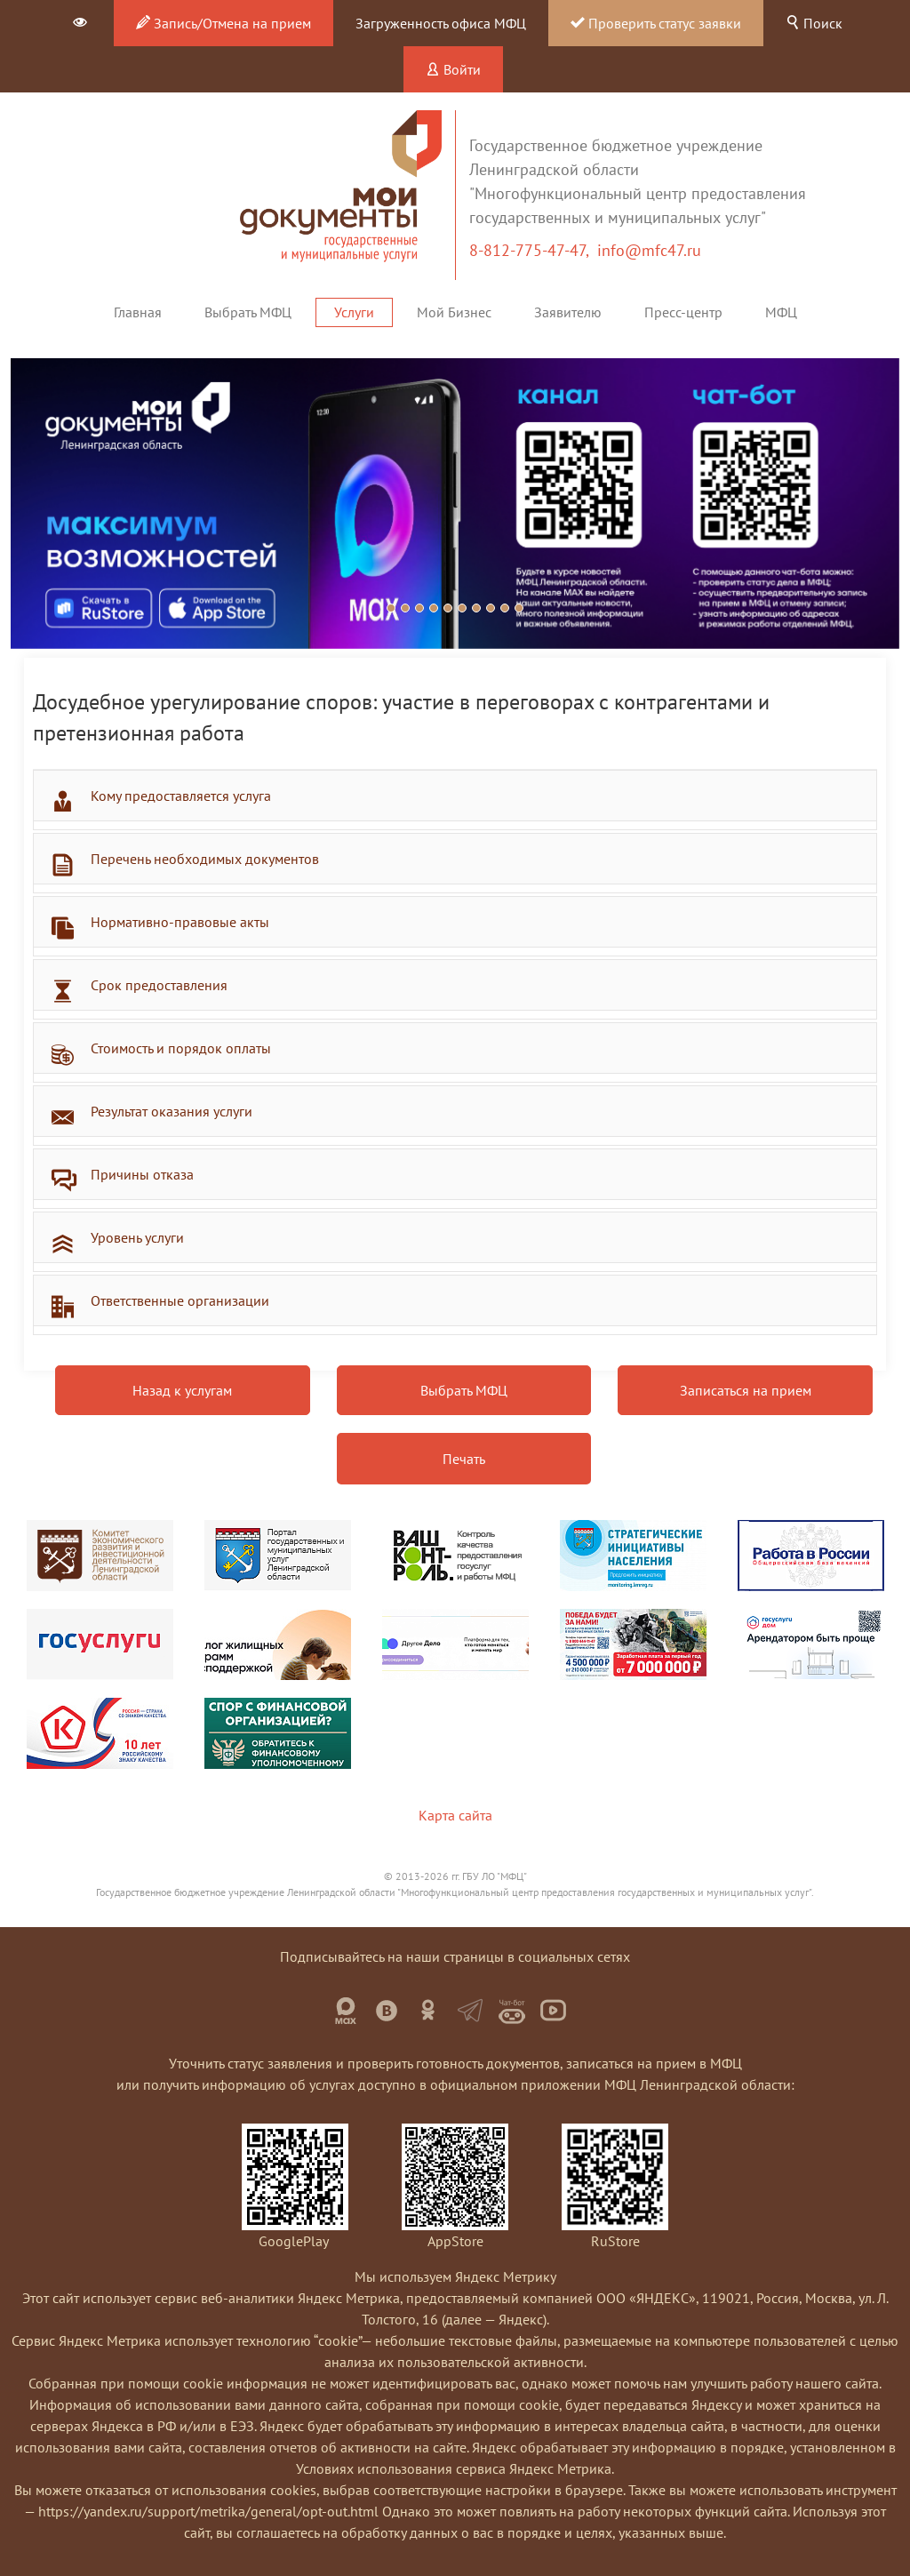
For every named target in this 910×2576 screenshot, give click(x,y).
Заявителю (568, 312)
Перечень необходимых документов (205, 859)
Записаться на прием (745, 1390)
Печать (464, 1459)
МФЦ (781, 312)
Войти (453, 69)
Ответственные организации (180, 1300)
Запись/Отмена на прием (223, 23)
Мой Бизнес (454, 312)
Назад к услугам (182, 1390)
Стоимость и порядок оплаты (181, 1048)
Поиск (814, 23)
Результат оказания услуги (171, 1111)
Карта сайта (455, 1815)
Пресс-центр (683, 312)
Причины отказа (142, 1174)
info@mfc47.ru (649, 250)
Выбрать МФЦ (247, 312)
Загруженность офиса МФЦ (440, 23)
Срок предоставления (159, 985)
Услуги (354, 312)
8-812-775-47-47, (533, 250)
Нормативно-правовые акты (180, 922)
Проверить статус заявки (656, 23)
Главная (138, 312)
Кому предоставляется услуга (181, 795)
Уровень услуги (137, 1237)
